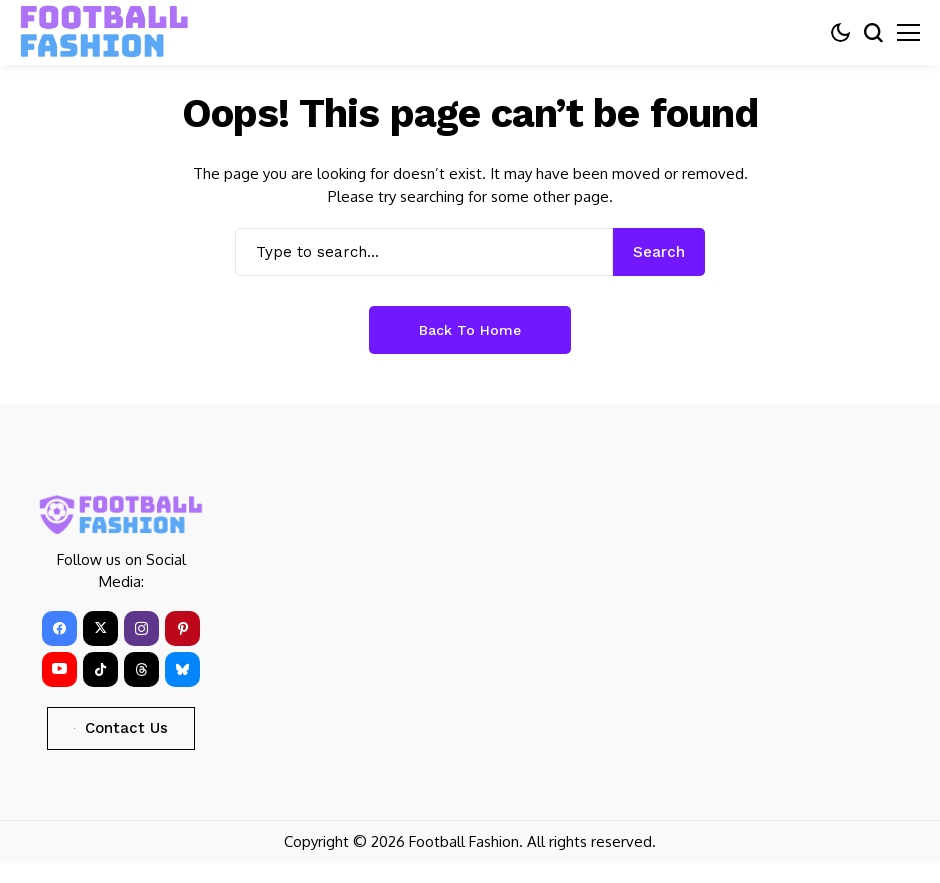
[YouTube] (59, 669)
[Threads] (141, 669)
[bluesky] (182, 669)
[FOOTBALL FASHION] (105, 32)
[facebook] (59, 628)
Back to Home (470, 330)
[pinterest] (182, 628)
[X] (100, 628)
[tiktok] (100, 669)
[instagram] (141, 628)
